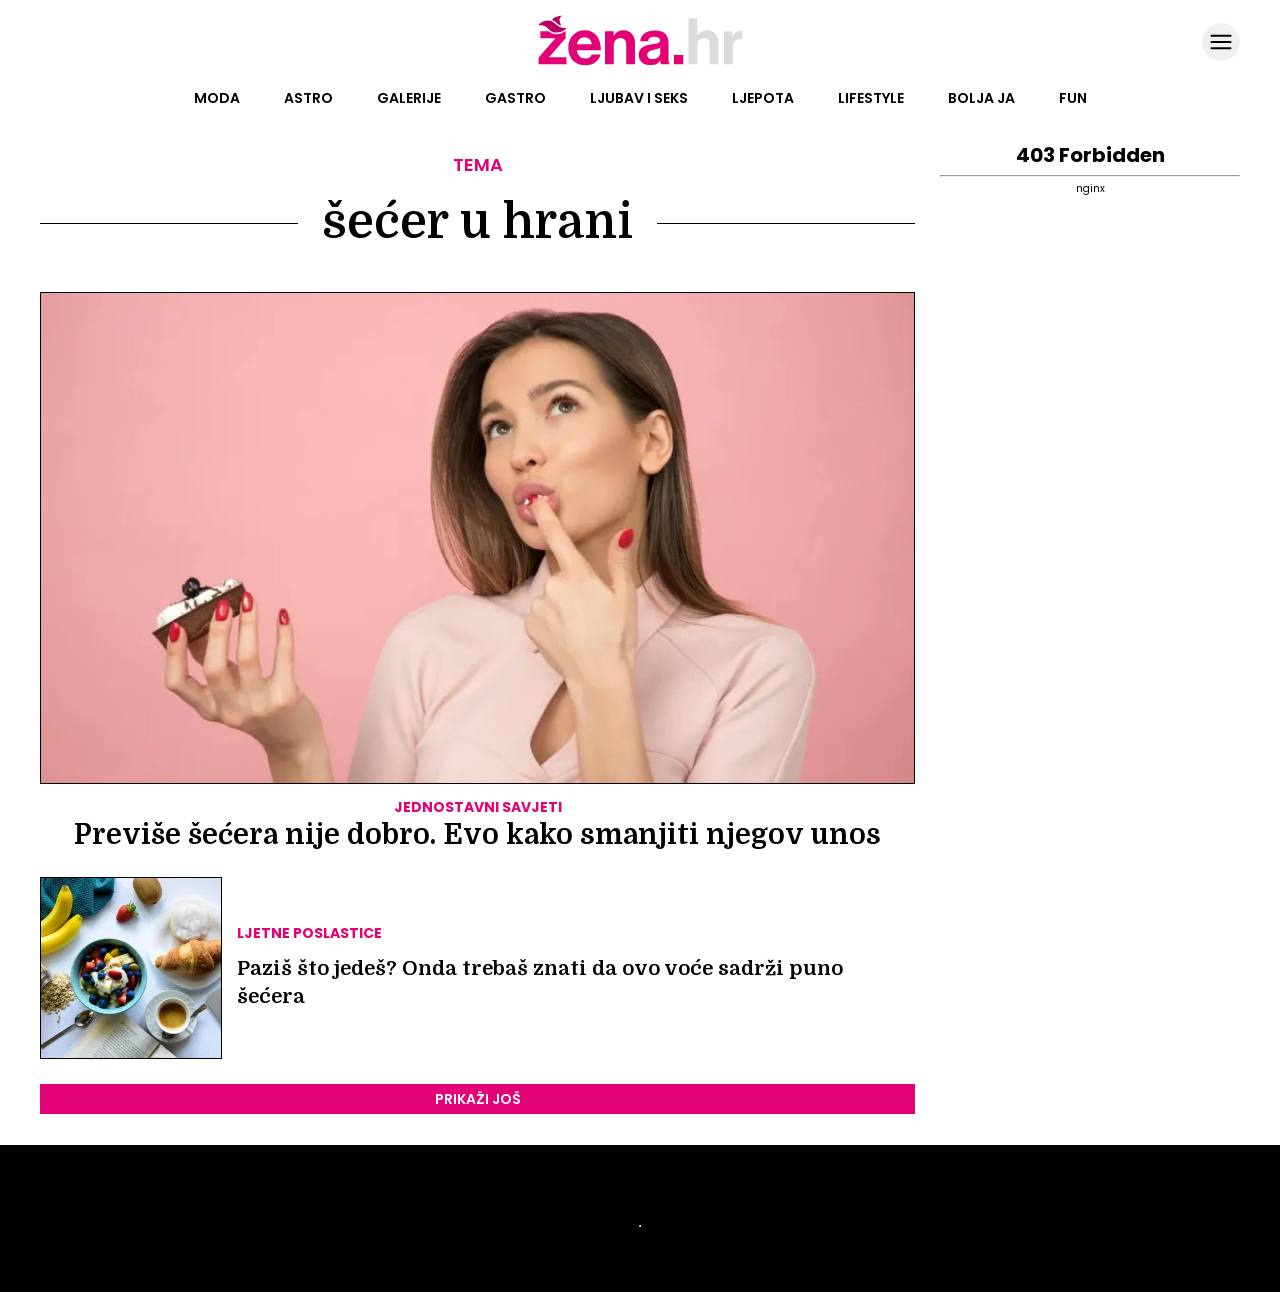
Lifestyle (871, 98)
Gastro (515, 98)
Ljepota (763, 98)
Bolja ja (981, 98)
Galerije (409, 98)
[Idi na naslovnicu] (640, 63)
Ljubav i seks (639, 98)
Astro (308, 98)
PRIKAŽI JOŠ (478, 1099)
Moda (217, 98)
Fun (1073, 98)
